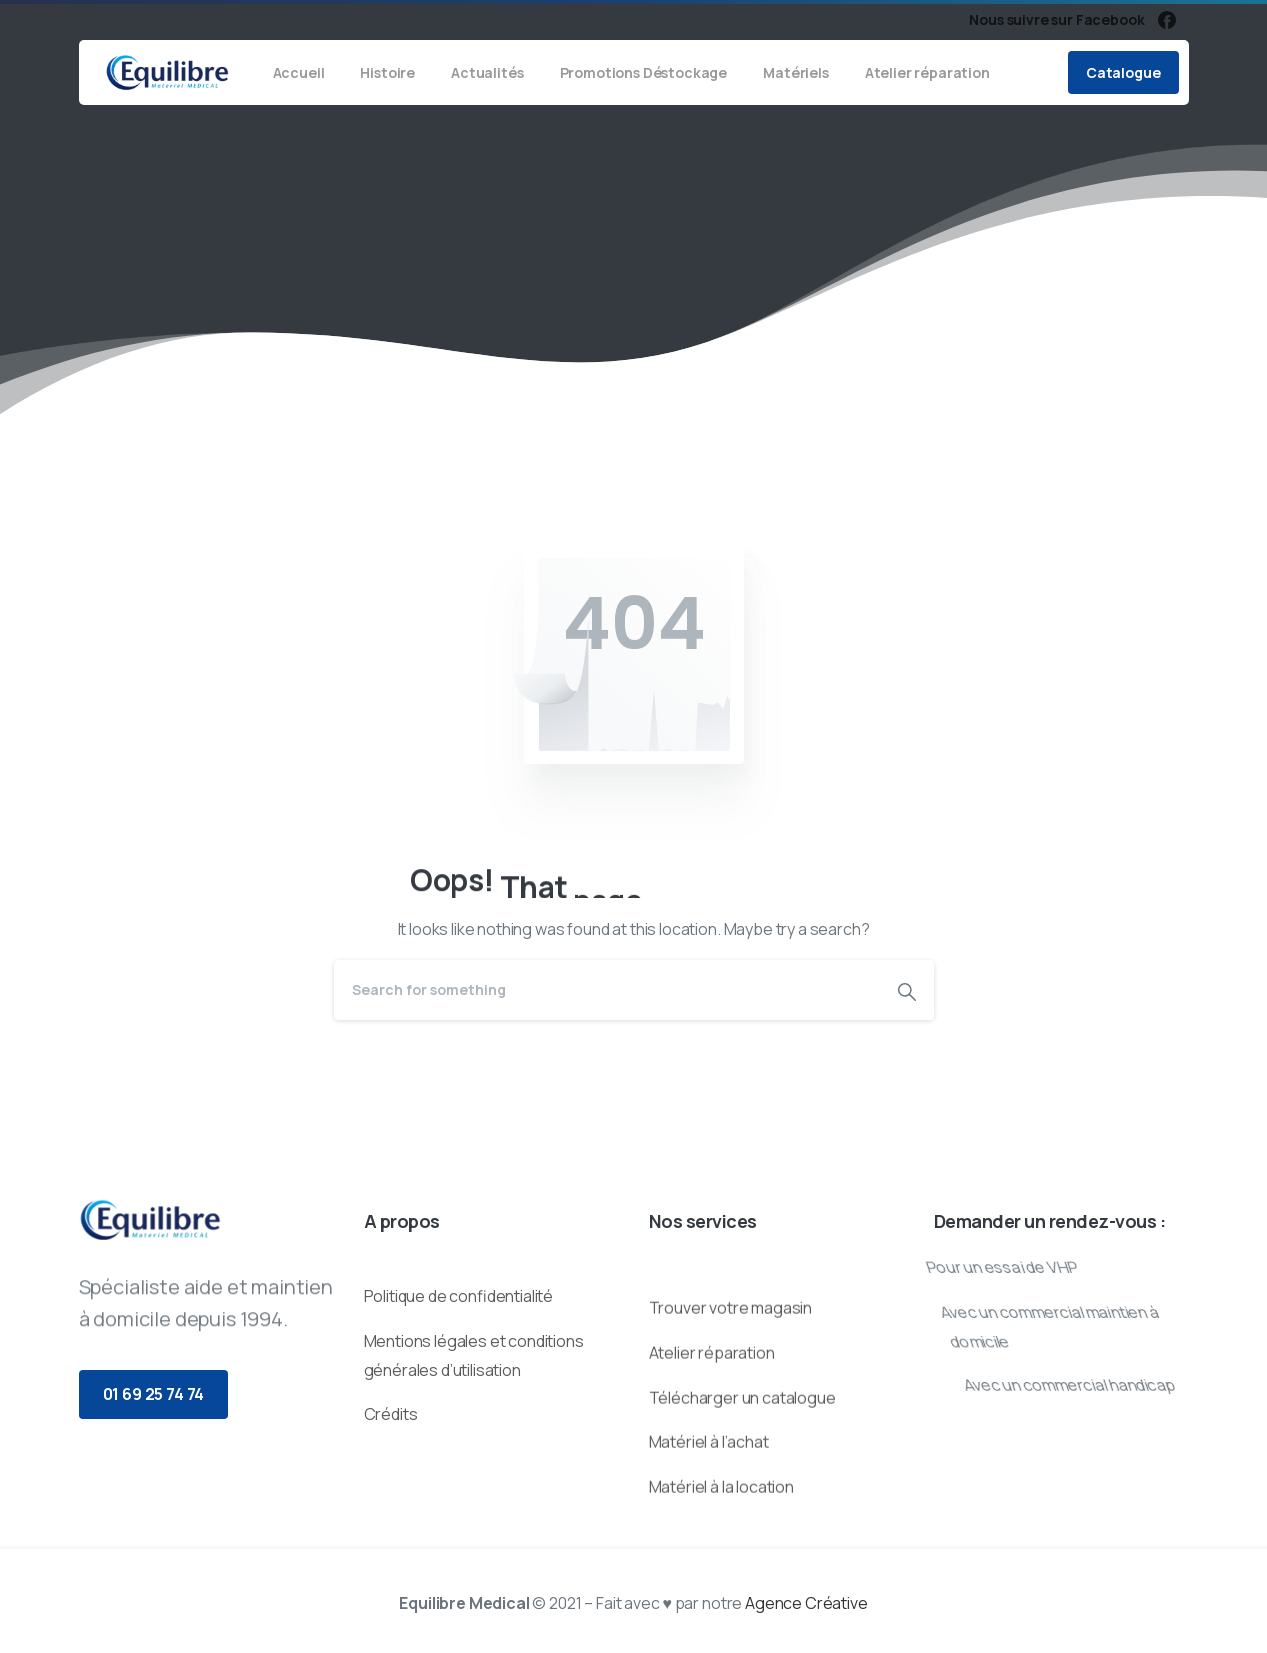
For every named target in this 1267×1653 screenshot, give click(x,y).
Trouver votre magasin (731, 1368)
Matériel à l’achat (709, 1503)
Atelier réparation (712, 1413)
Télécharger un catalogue (742, 1458)
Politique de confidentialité (459, 1339)
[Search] (607, 990)
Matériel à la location (721, 1547)
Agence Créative (806, 1603)
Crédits (391, 1457)
